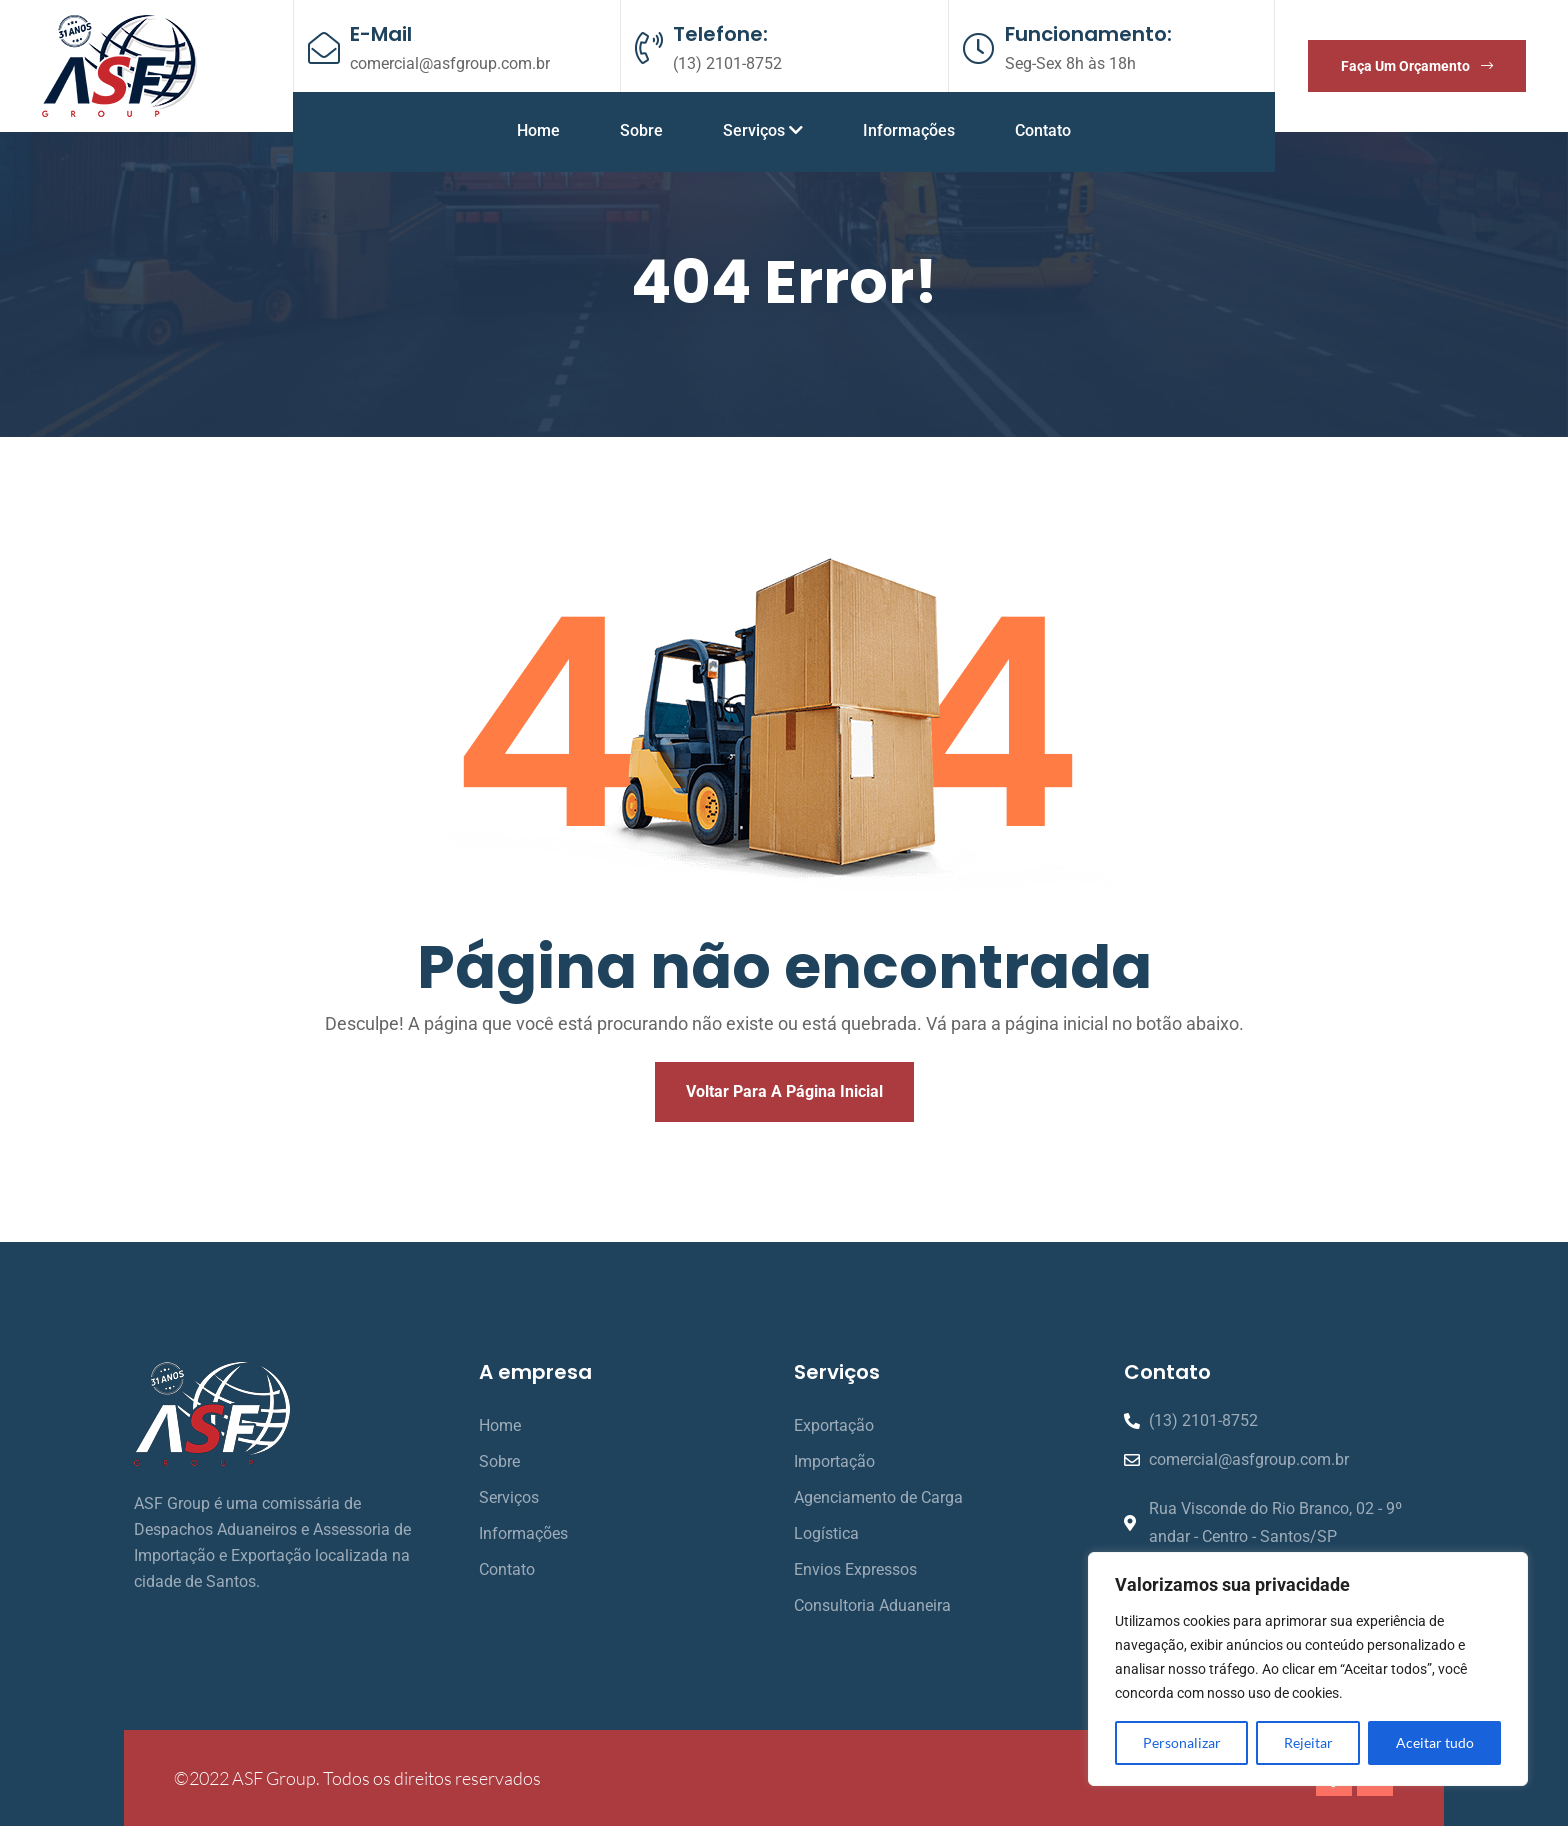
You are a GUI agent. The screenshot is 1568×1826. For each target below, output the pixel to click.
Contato (1043, 130)
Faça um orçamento (1417, 66)
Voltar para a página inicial (784, 1091)
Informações (909, 130)
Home (538, 130)
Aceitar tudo (1435, 1742)
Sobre (641, 130)
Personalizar (1182, 1742)
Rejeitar (1308, 1742)
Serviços (763, 130)
